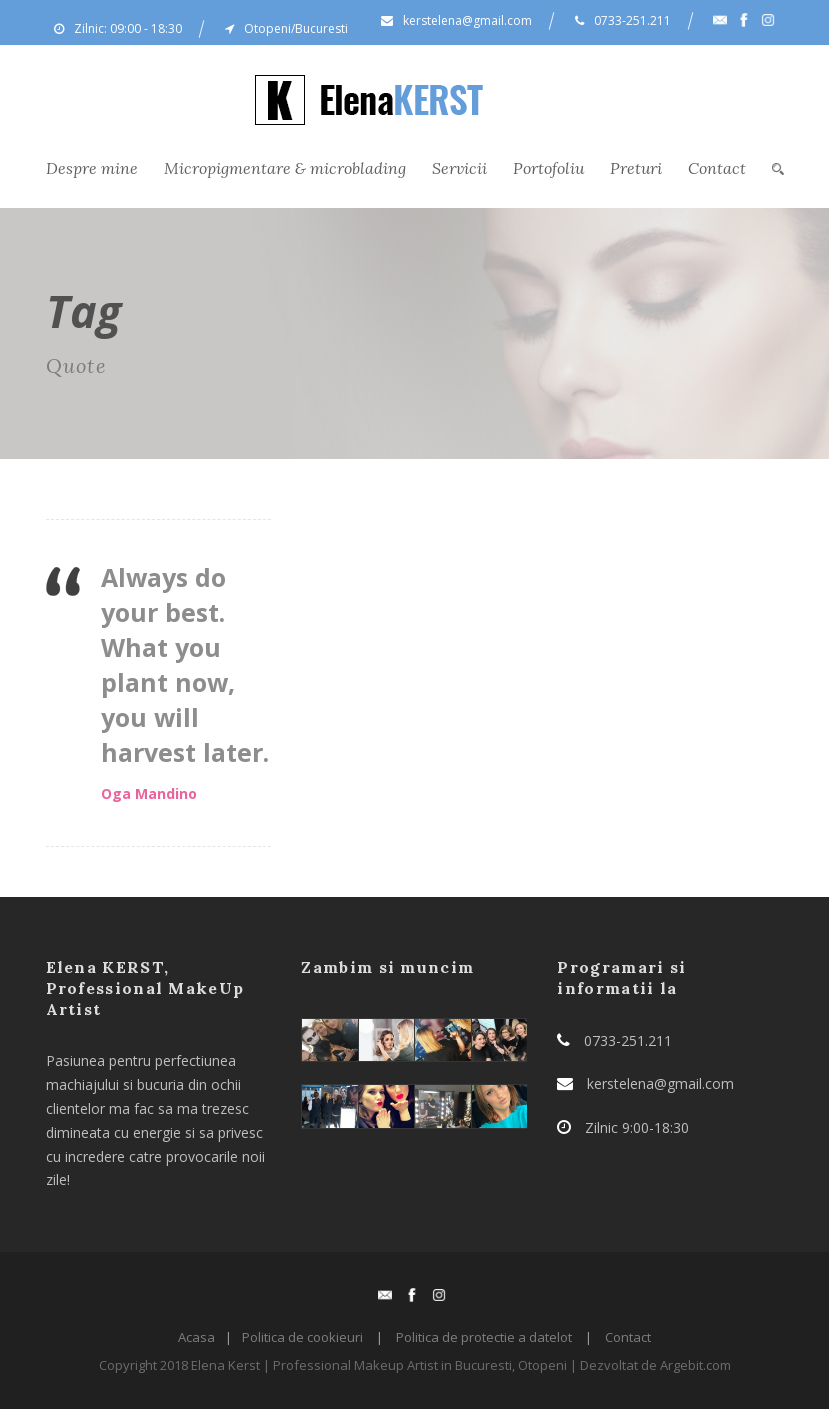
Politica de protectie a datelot (484, 1337)
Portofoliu (548, 168)
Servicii (459, 168)
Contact (717, 168)
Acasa (196, 1337)
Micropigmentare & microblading (285, 168)
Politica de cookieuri (302, 1337)
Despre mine (92, 168)
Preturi (636, 168)
